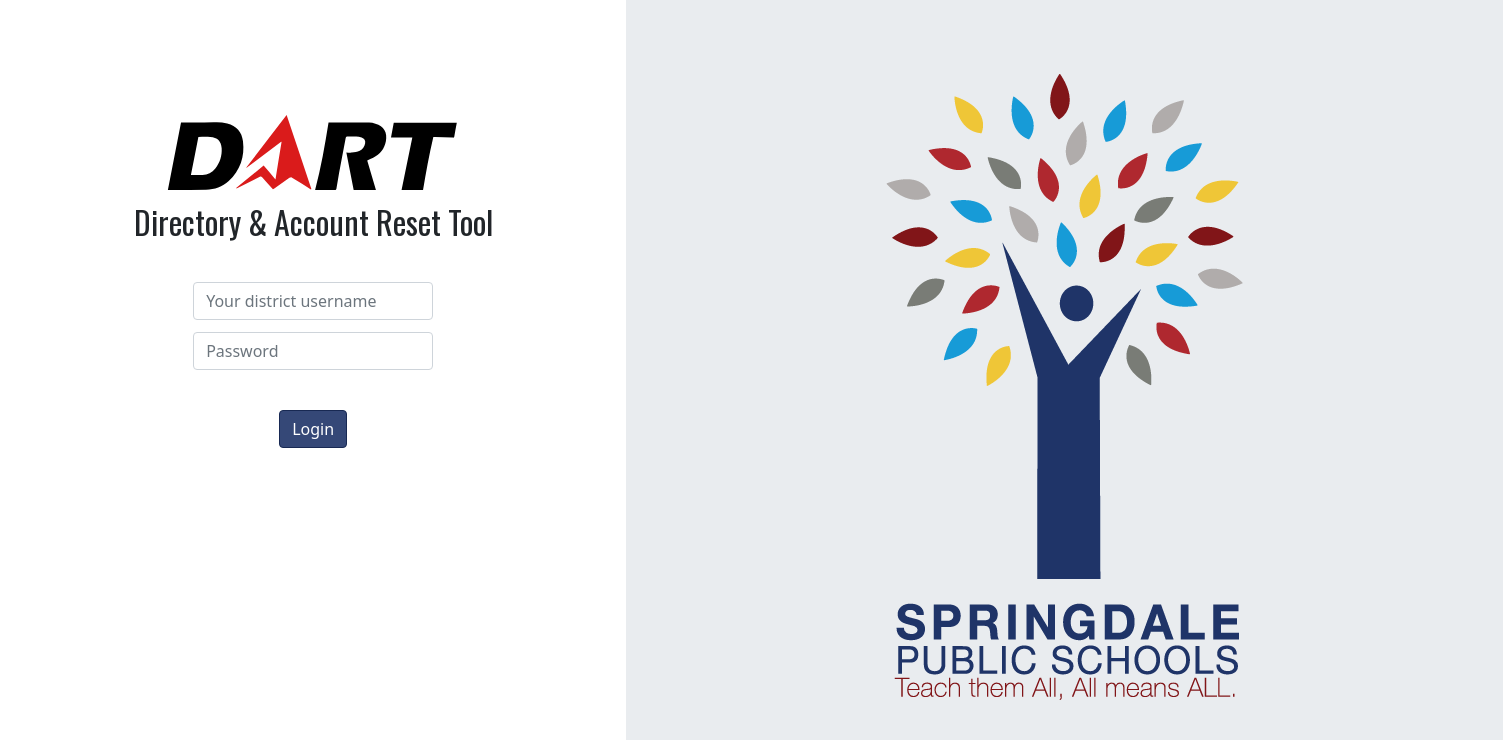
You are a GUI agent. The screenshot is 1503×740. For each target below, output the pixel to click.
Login (313, 429)
